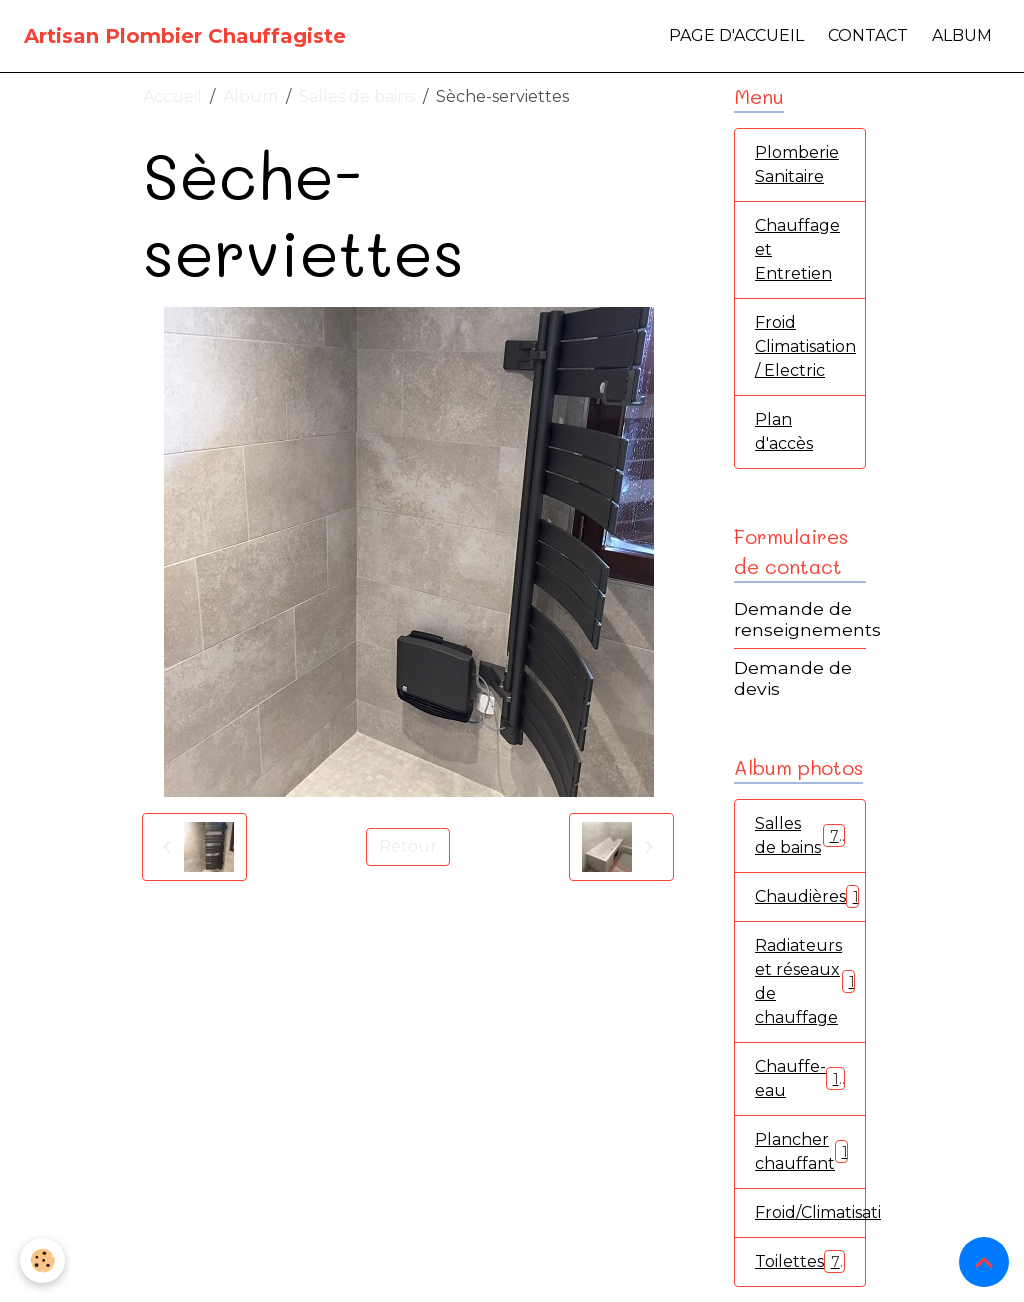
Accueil (172, 96)
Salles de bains (357, 96)
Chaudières (810, 896)
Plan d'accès (784, 431)
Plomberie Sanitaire (797, 164)
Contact (868, 35)
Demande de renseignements (807, 619)
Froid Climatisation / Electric (805, 346)
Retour (408, 846)
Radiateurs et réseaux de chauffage (809, 981)
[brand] (185, 36)
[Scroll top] (984, 1262)
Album (962, 35)
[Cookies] (42, 1260)
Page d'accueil (736, 35)
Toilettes (800, 1261)
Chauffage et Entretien (797, 249)
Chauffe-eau (800, 1078)
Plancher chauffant (805, 1151)
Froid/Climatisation (810, 1212)
